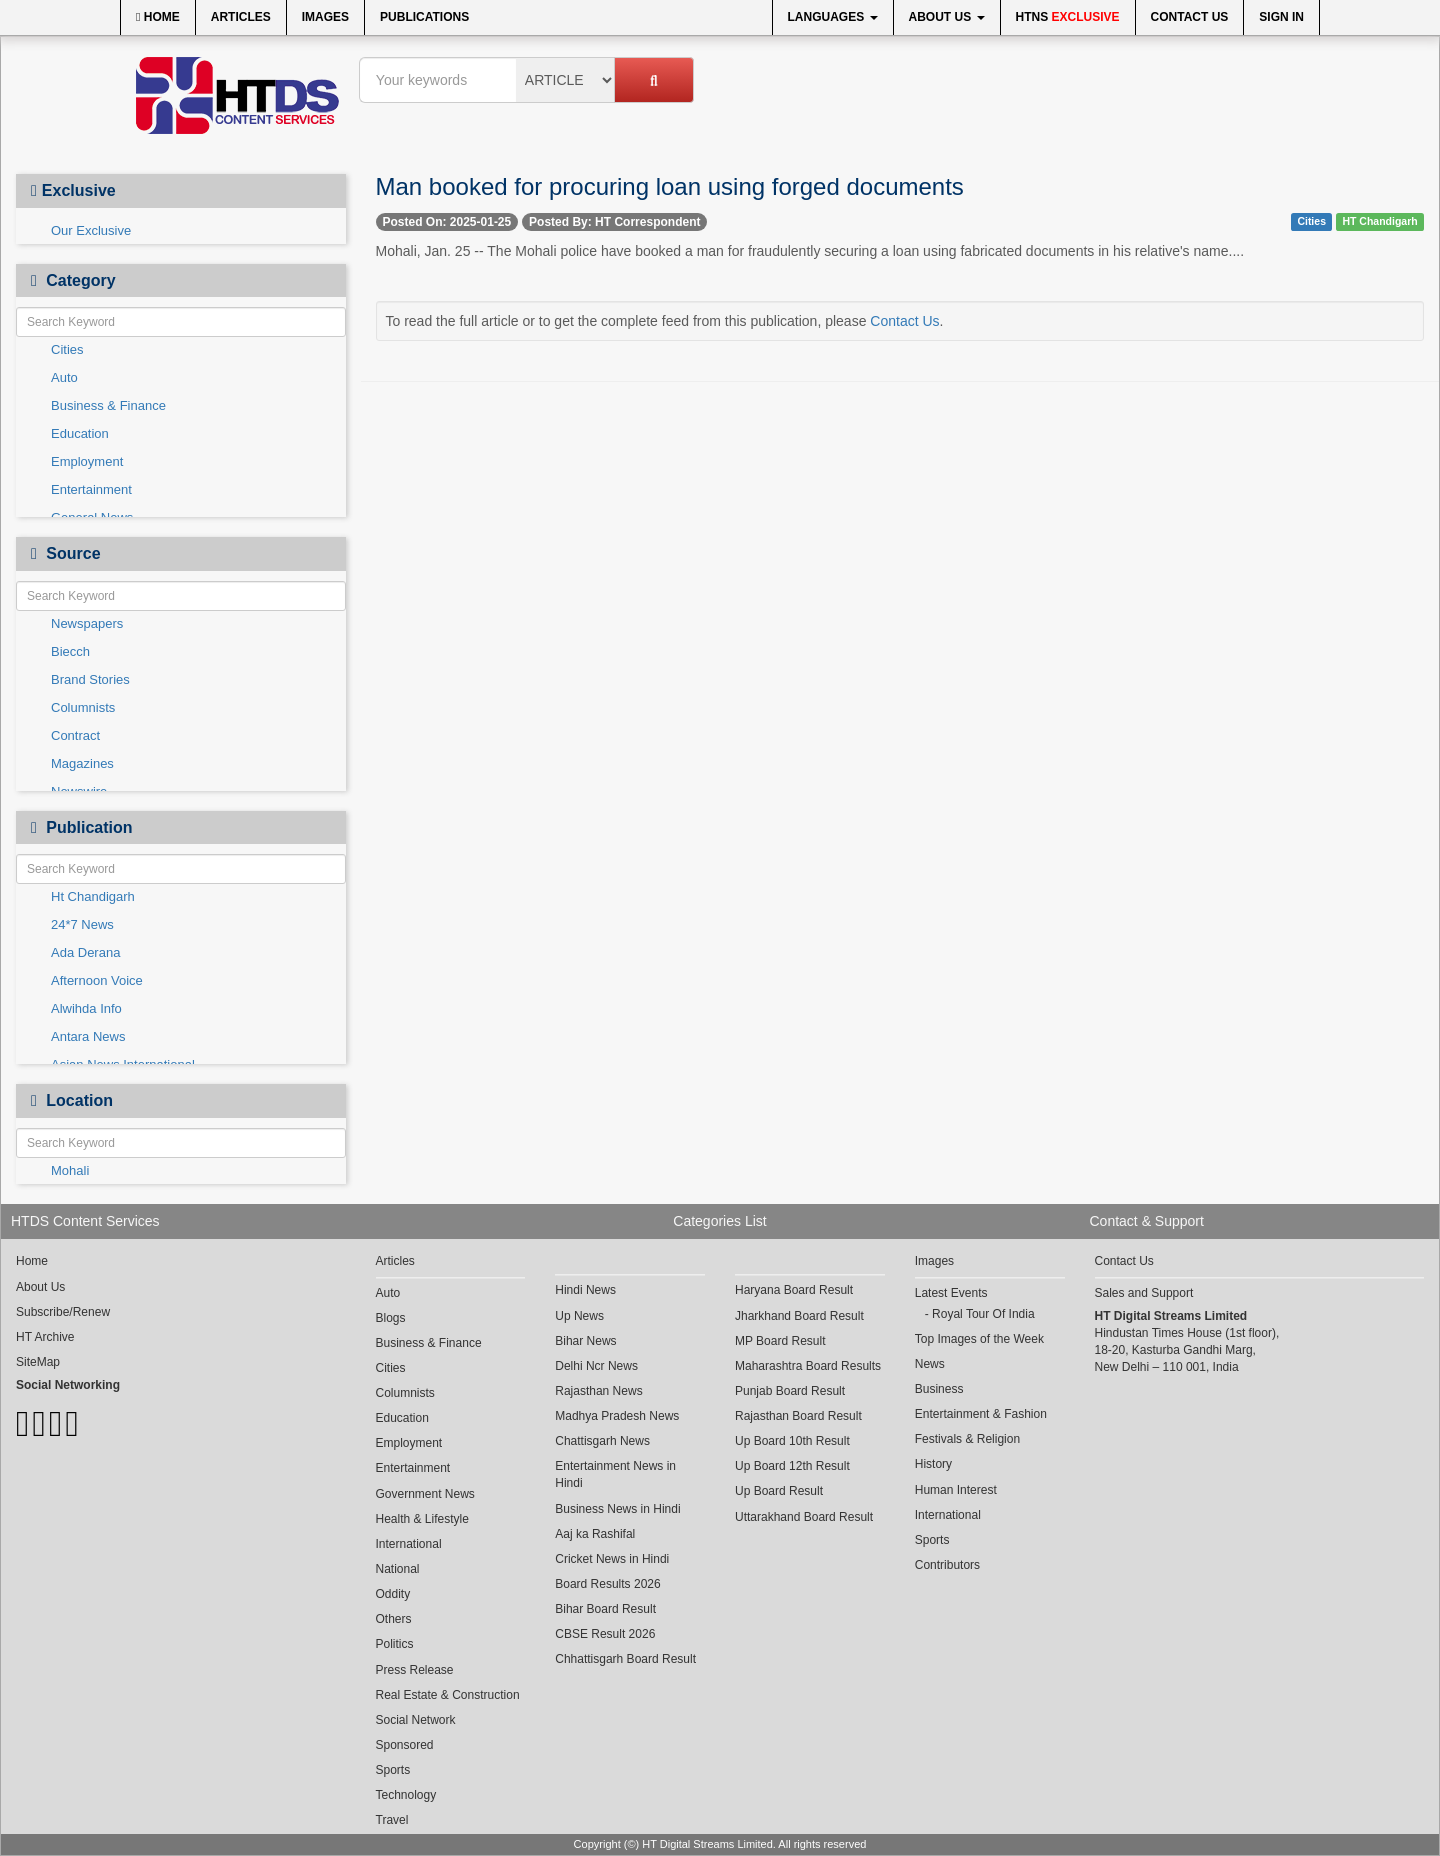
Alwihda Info (86, 1008)
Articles (241, 17)
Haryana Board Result (794, 1290)
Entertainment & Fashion (981, 1414)
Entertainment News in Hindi (615, 1474)
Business (939, 1389)
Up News (579, 1316)
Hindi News (585, 1290)
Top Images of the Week (979, 1339)
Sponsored (405, 1745)
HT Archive (45, 1337)
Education (80, 433)
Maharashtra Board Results (808, 1366)
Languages (833, 17)
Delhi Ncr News (596, 1366)
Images (325, 17)
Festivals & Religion (967, 1439)
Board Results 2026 (607, 1584)
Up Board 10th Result (792, 1441)
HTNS (1068, 17)
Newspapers (87, 623)
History (933, 1464)
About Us (947, 17)
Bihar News (585, 1341)
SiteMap (38, 1362)
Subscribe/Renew (63, 1312)
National (398, 1569)
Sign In (1281, 17)
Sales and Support (1144, 1293)
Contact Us (1190, 17)
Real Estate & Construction (448, 1695)
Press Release (415, 1670)
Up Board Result (779, 1491)
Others (394, 1619)
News (930, 1364)
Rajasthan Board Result (798, 1416)
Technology (406, 1795)
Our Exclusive (91, 230)
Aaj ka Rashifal (595, 1534)
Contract (75, 735)
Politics (395, 1644)
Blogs (391, 1318)
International (409, 1544)
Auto (64, 377)
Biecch (70, 651)
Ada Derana (85, 952)
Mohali (70, 1170)
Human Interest (956, 1490)
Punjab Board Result (790, 1391)
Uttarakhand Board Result (804, 1517)
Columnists (83, 707)
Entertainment (91, 489)
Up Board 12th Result (792, 1466)
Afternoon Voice (97, 980)
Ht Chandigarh (93, 896)
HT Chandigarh (1379, 221)
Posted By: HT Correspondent (614, 222)
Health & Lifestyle (422, 1519)
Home (158, 17)
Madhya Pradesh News (617, 1416)
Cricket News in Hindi (612, 1559)
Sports (393, 1770)
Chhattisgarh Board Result (625, 1659)
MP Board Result (780, 1341)
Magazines (82, 763)
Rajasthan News (598, 1391)
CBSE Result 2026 (605, 1634)
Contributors (947, 1565)
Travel (392, 1820)
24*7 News (82, 924)
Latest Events (951, 1293)
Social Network (416, 1720)
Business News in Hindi (617, 1509)
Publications (424, 17)
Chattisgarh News (602, 1441)
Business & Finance (108, 405)
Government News (425, 1494)
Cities (67, 349)
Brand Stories (90, 679)
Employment (87, 461)
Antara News (88, 1036)
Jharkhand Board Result (799, 1316)
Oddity (393, 1594)
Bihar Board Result (605, 1609)
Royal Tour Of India (983, 1314)
